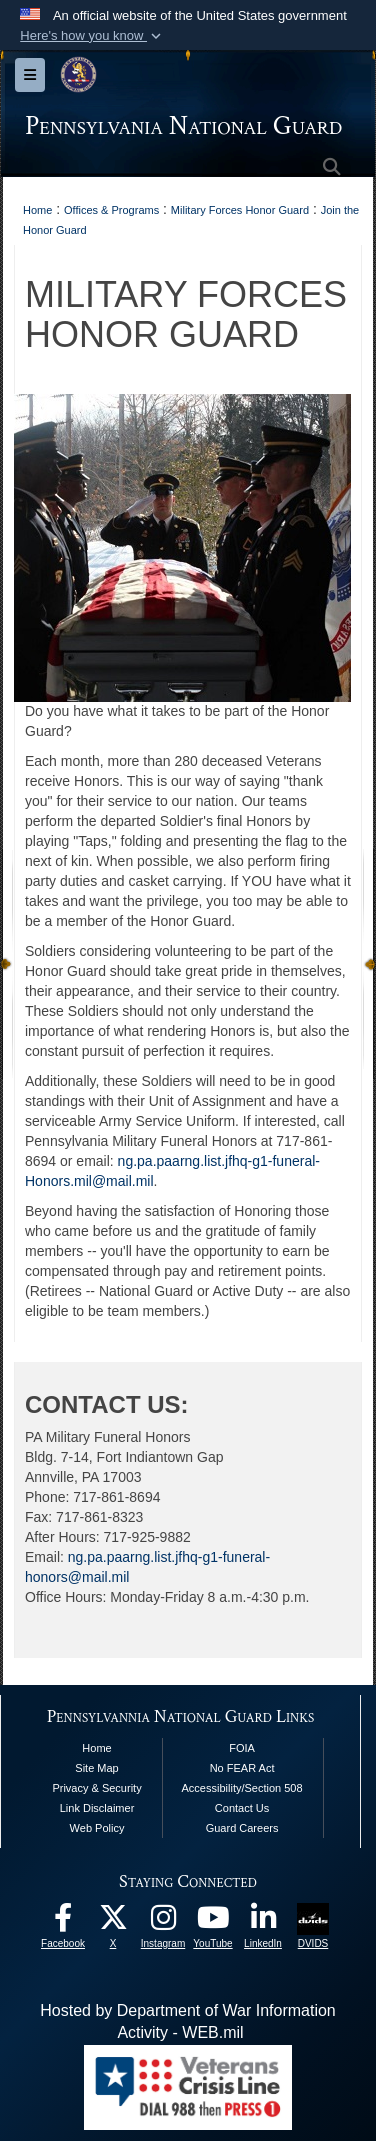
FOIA (242, 1748)
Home (96, 1748)
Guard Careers (242, 1828)
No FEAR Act (242, 1768)
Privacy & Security (96, 1788)
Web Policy (97, 1828)
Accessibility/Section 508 (242, 1788)
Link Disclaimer (97, 1808)
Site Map (96, 1768)
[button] (92, 36)
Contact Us (242, 1808)
